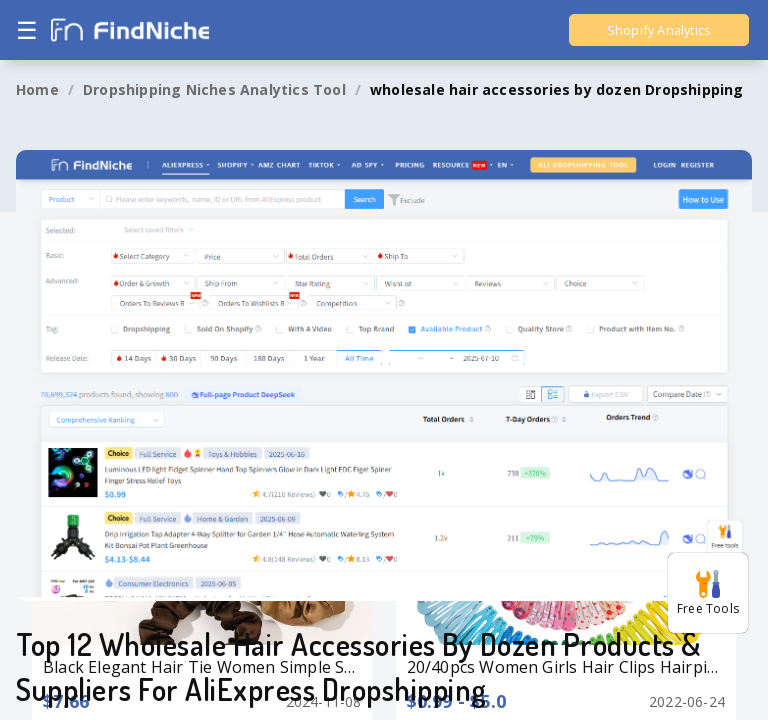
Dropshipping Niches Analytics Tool (214, 89)
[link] (37, 90)
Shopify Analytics (658, 30)
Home (37, 89)
